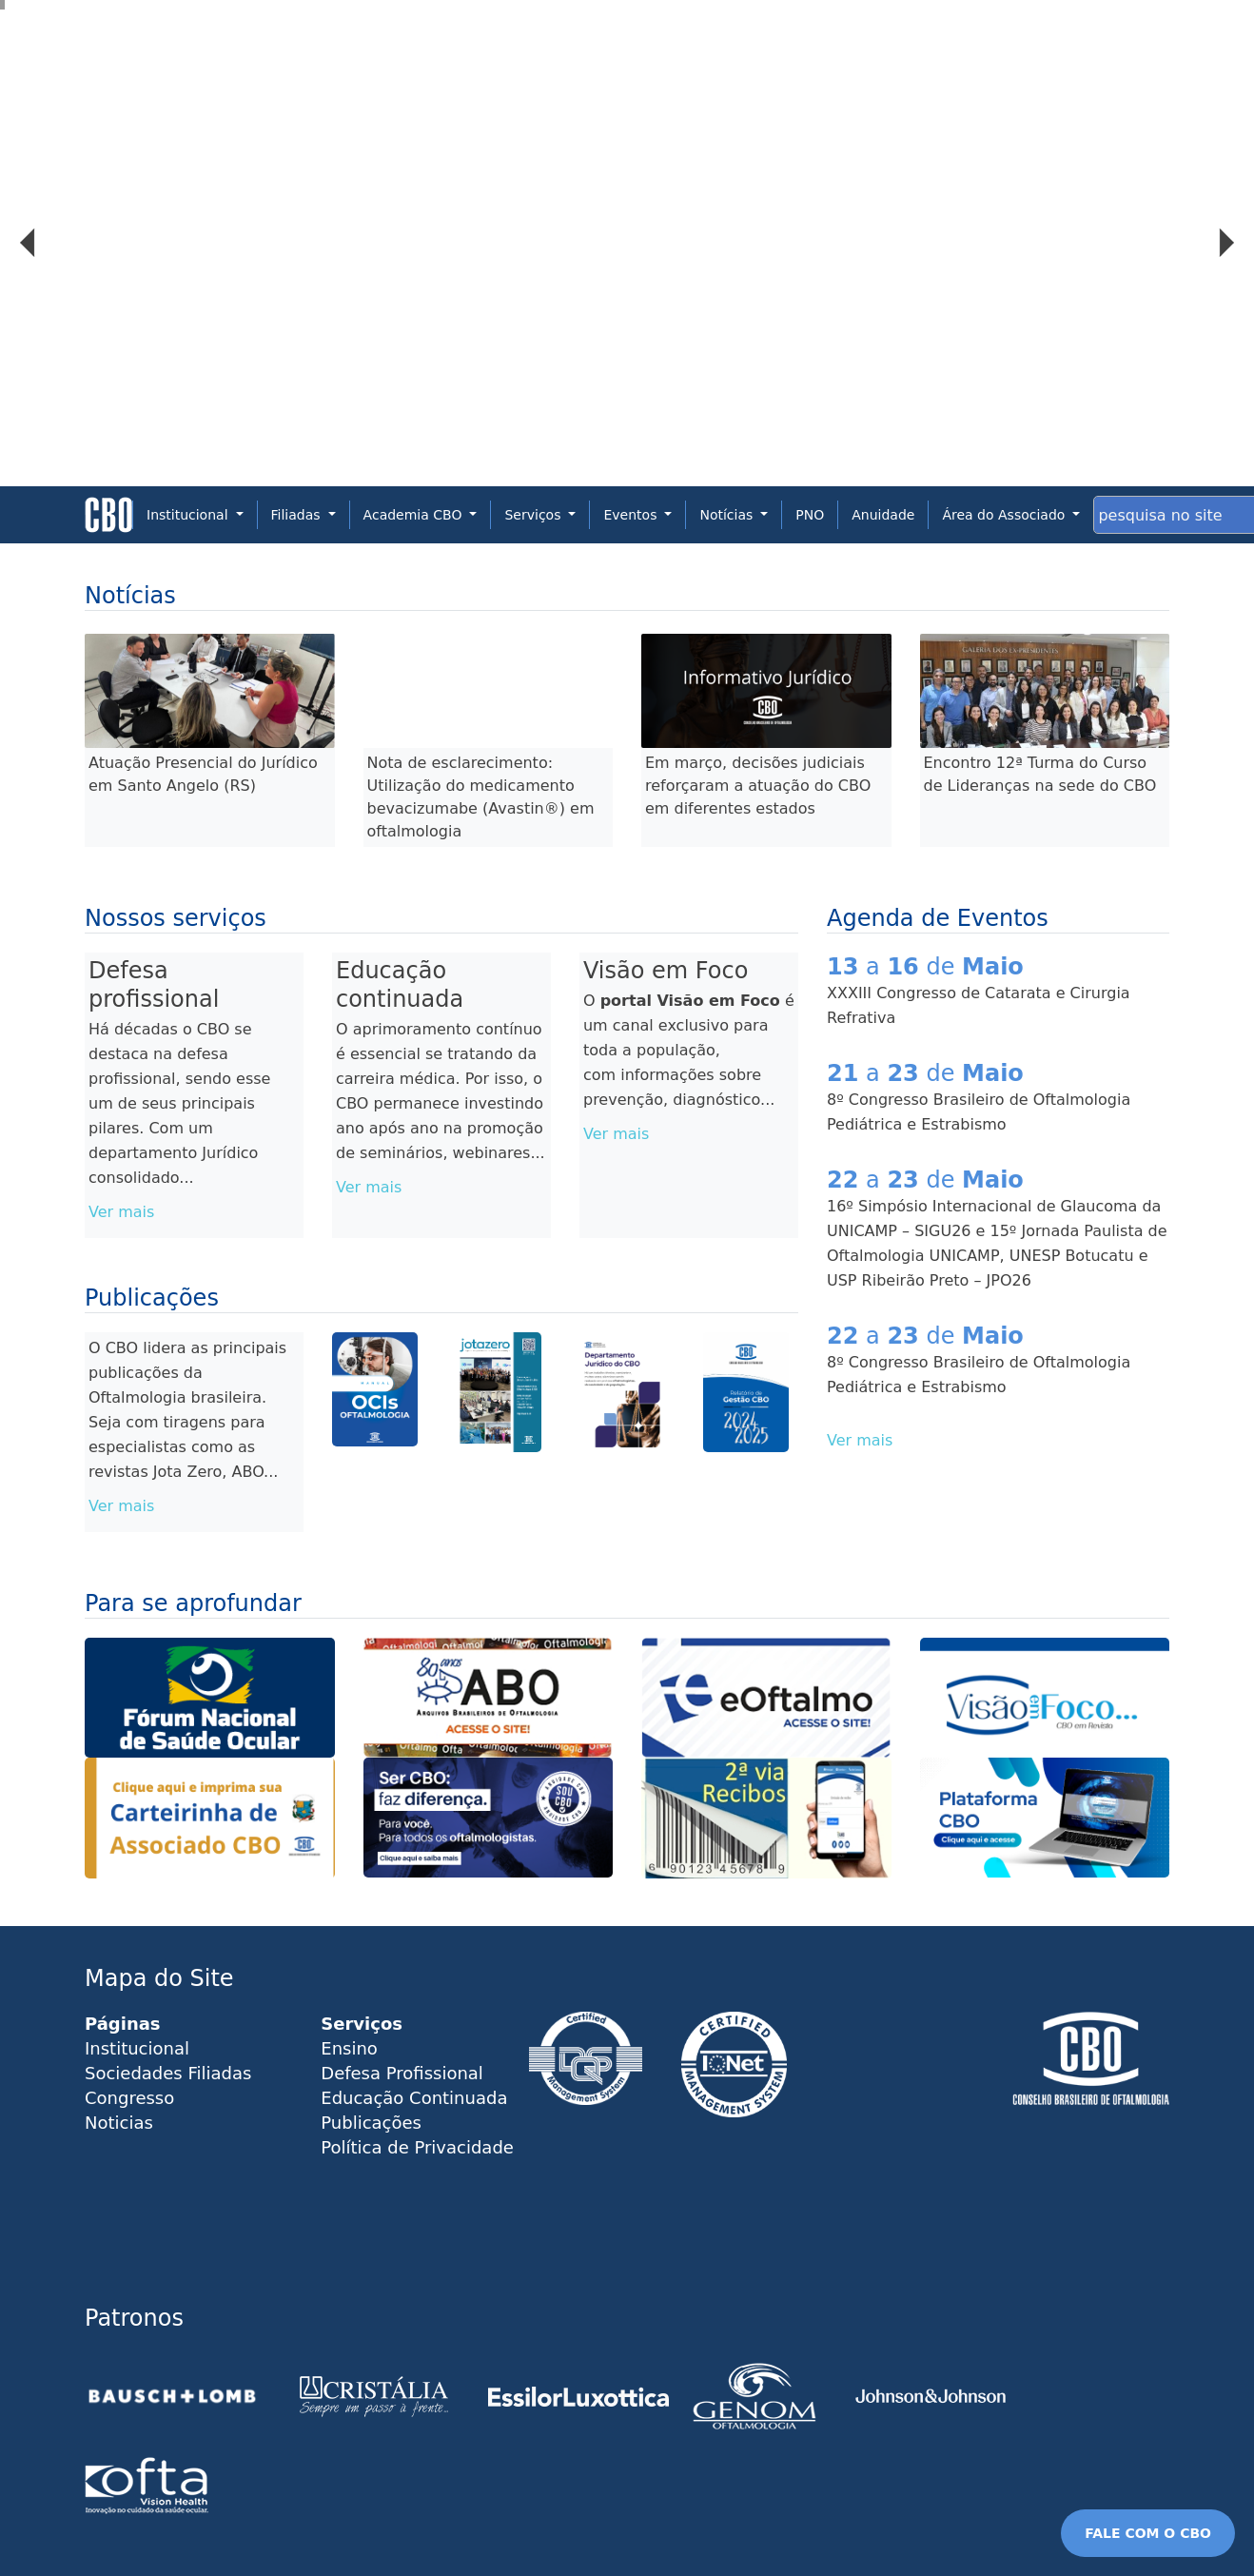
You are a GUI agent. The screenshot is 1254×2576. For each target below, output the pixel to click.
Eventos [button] (631, 514)
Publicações (371, 2123)
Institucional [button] (189, 514)
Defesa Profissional (402, 2073)
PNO (809, 514)
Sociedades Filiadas (168, 2073)
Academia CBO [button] (414, 514)
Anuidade (883, 514)
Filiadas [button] (298, 514)
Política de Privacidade (417, 2147)
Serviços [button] (534, 514)
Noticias (119, 2123)
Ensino (349, 2048)
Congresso (129, 2098)
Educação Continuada (414, 2098)
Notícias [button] (727, 514)
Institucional (137, 2048)
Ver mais (121, 1212)
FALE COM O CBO (1148, 2533)
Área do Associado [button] (1005, 514)
